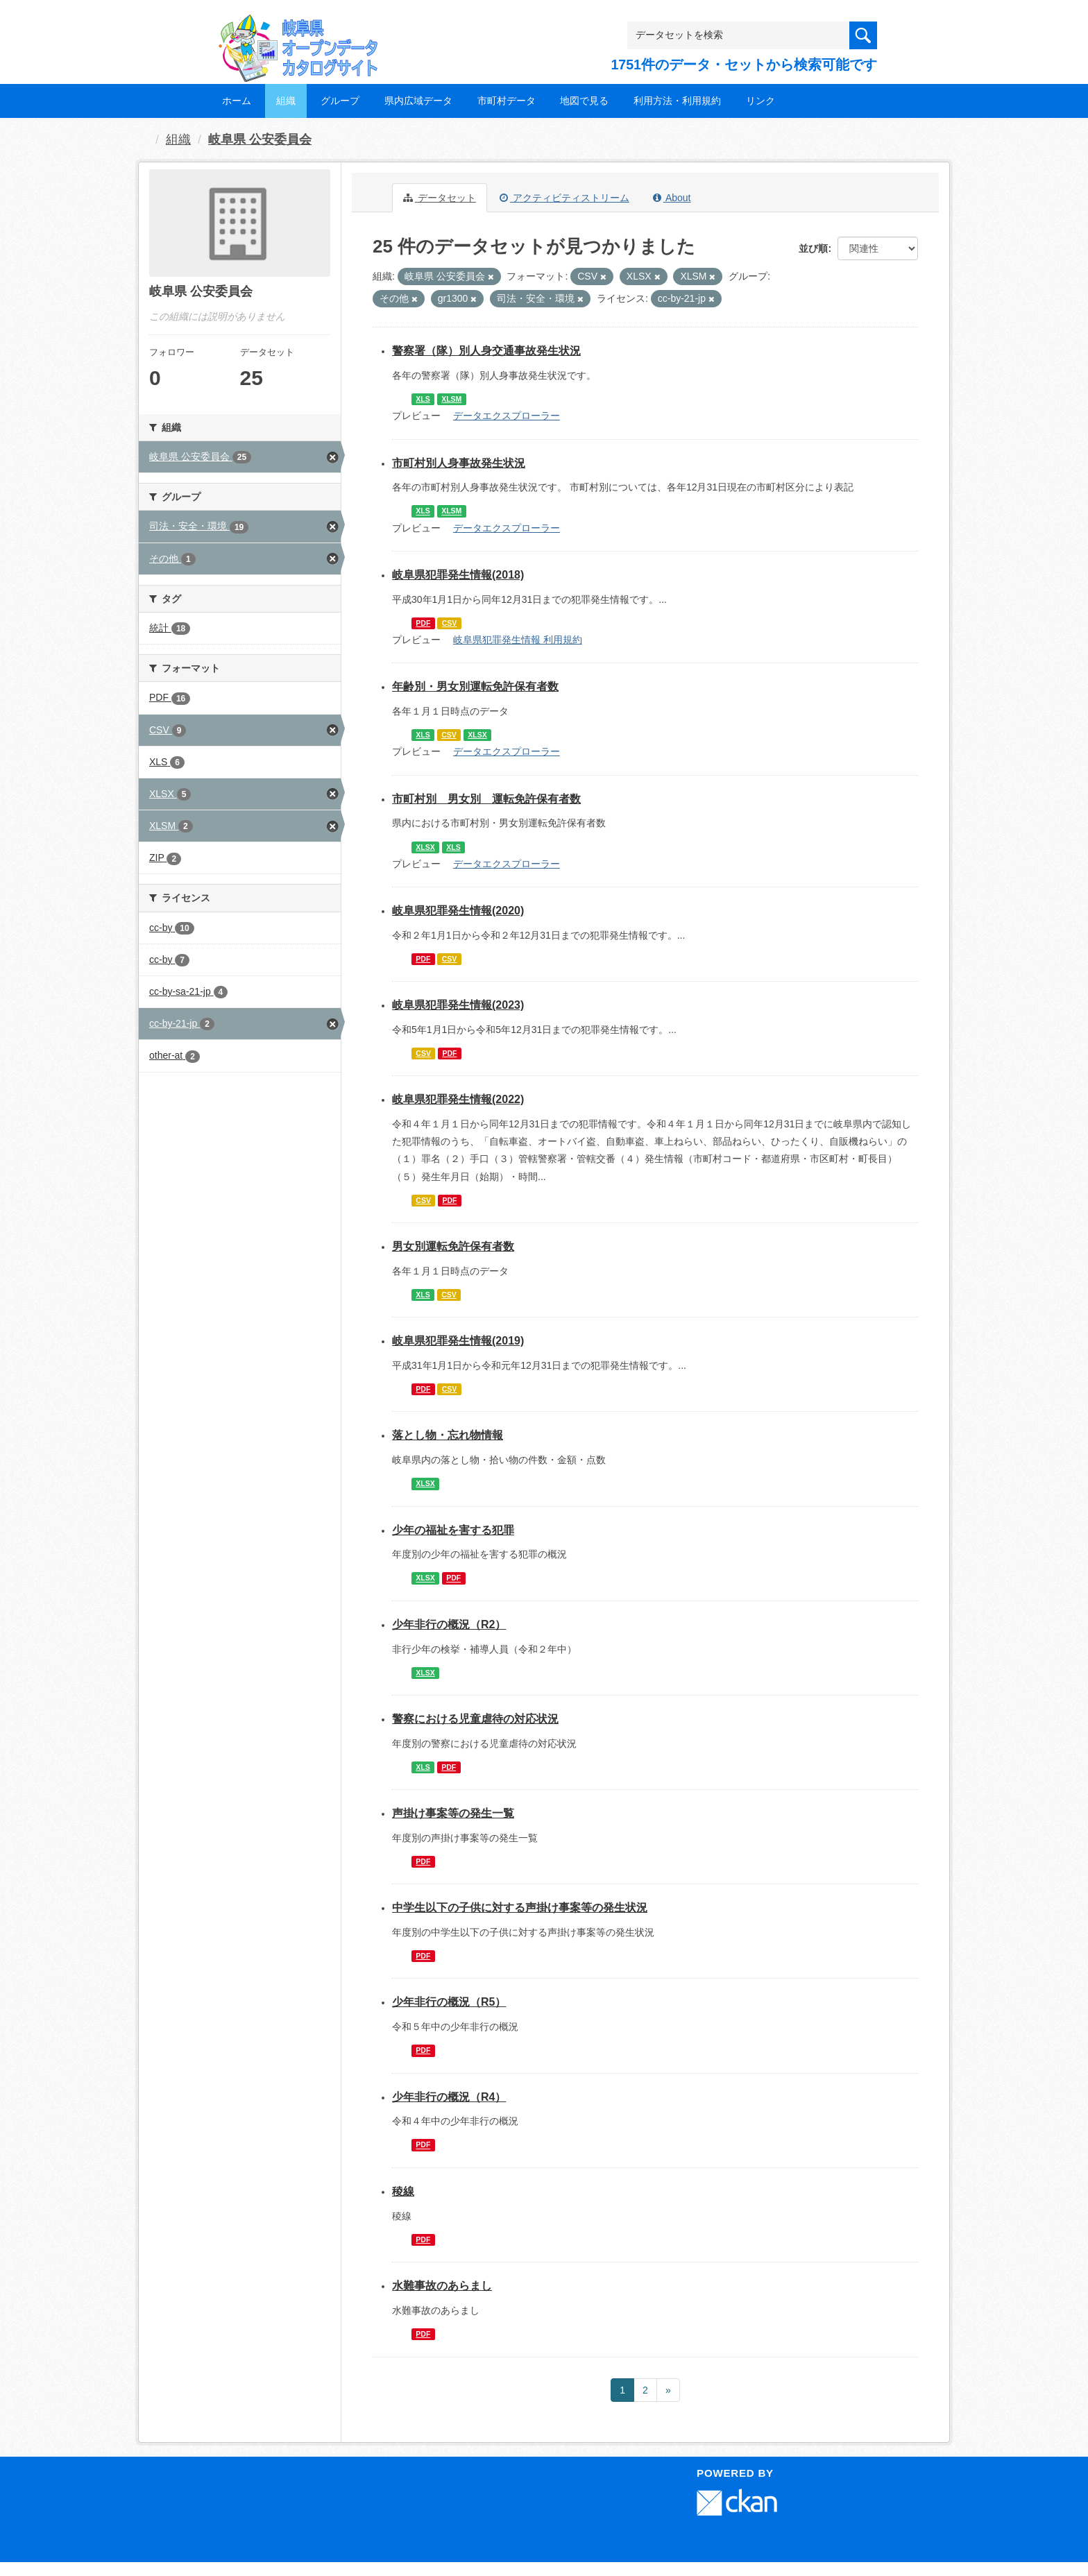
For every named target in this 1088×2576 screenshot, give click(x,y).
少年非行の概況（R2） (449, 1624)
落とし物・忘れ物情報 (447, 1435)
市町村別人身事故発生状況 (458, 463)
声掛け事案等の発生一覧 (453, 1813)
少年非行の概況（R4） (449, 2097)
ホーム (236, 100)
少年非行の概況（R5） (449, 2002)
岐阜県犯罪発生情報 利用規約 (517, 639)
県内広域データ (418, 100)
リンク (760, 100)
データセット (439, 197)
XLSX (477, 735)
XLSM (451, 399)
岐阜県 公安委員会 (260, 139)
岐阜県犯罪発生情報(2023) (458, 1005)
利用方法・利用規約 (677, 100)
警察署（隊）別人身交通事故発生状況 (486, 351)
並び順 (813, 248)
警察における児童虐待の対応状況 (475, 1719)
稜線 (403, 2191)
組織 (286, 100)
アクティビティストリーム (564, 197)
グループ (340, 100)
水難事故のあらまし (442, 2286)
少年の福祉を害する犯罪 (453, 1530)
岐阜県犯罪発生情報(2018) (458, 575)
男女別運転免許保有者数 (453, 1246)
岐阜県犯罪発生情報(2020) (458, 910)
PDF (423, 623)
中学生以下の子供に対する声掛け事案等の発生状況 (519, 1907)
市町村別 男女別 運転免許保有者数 (486, 799)
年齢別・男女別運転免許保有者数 (475, 686)
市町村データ (506, 100)
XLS (423, 399)
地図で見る (584, 100)
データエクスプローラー (506, 415)
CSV (449, 623)
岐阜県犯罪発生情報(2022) (458, 1099)
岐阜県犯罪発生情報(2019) (458, 1341)
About (672, 197)
